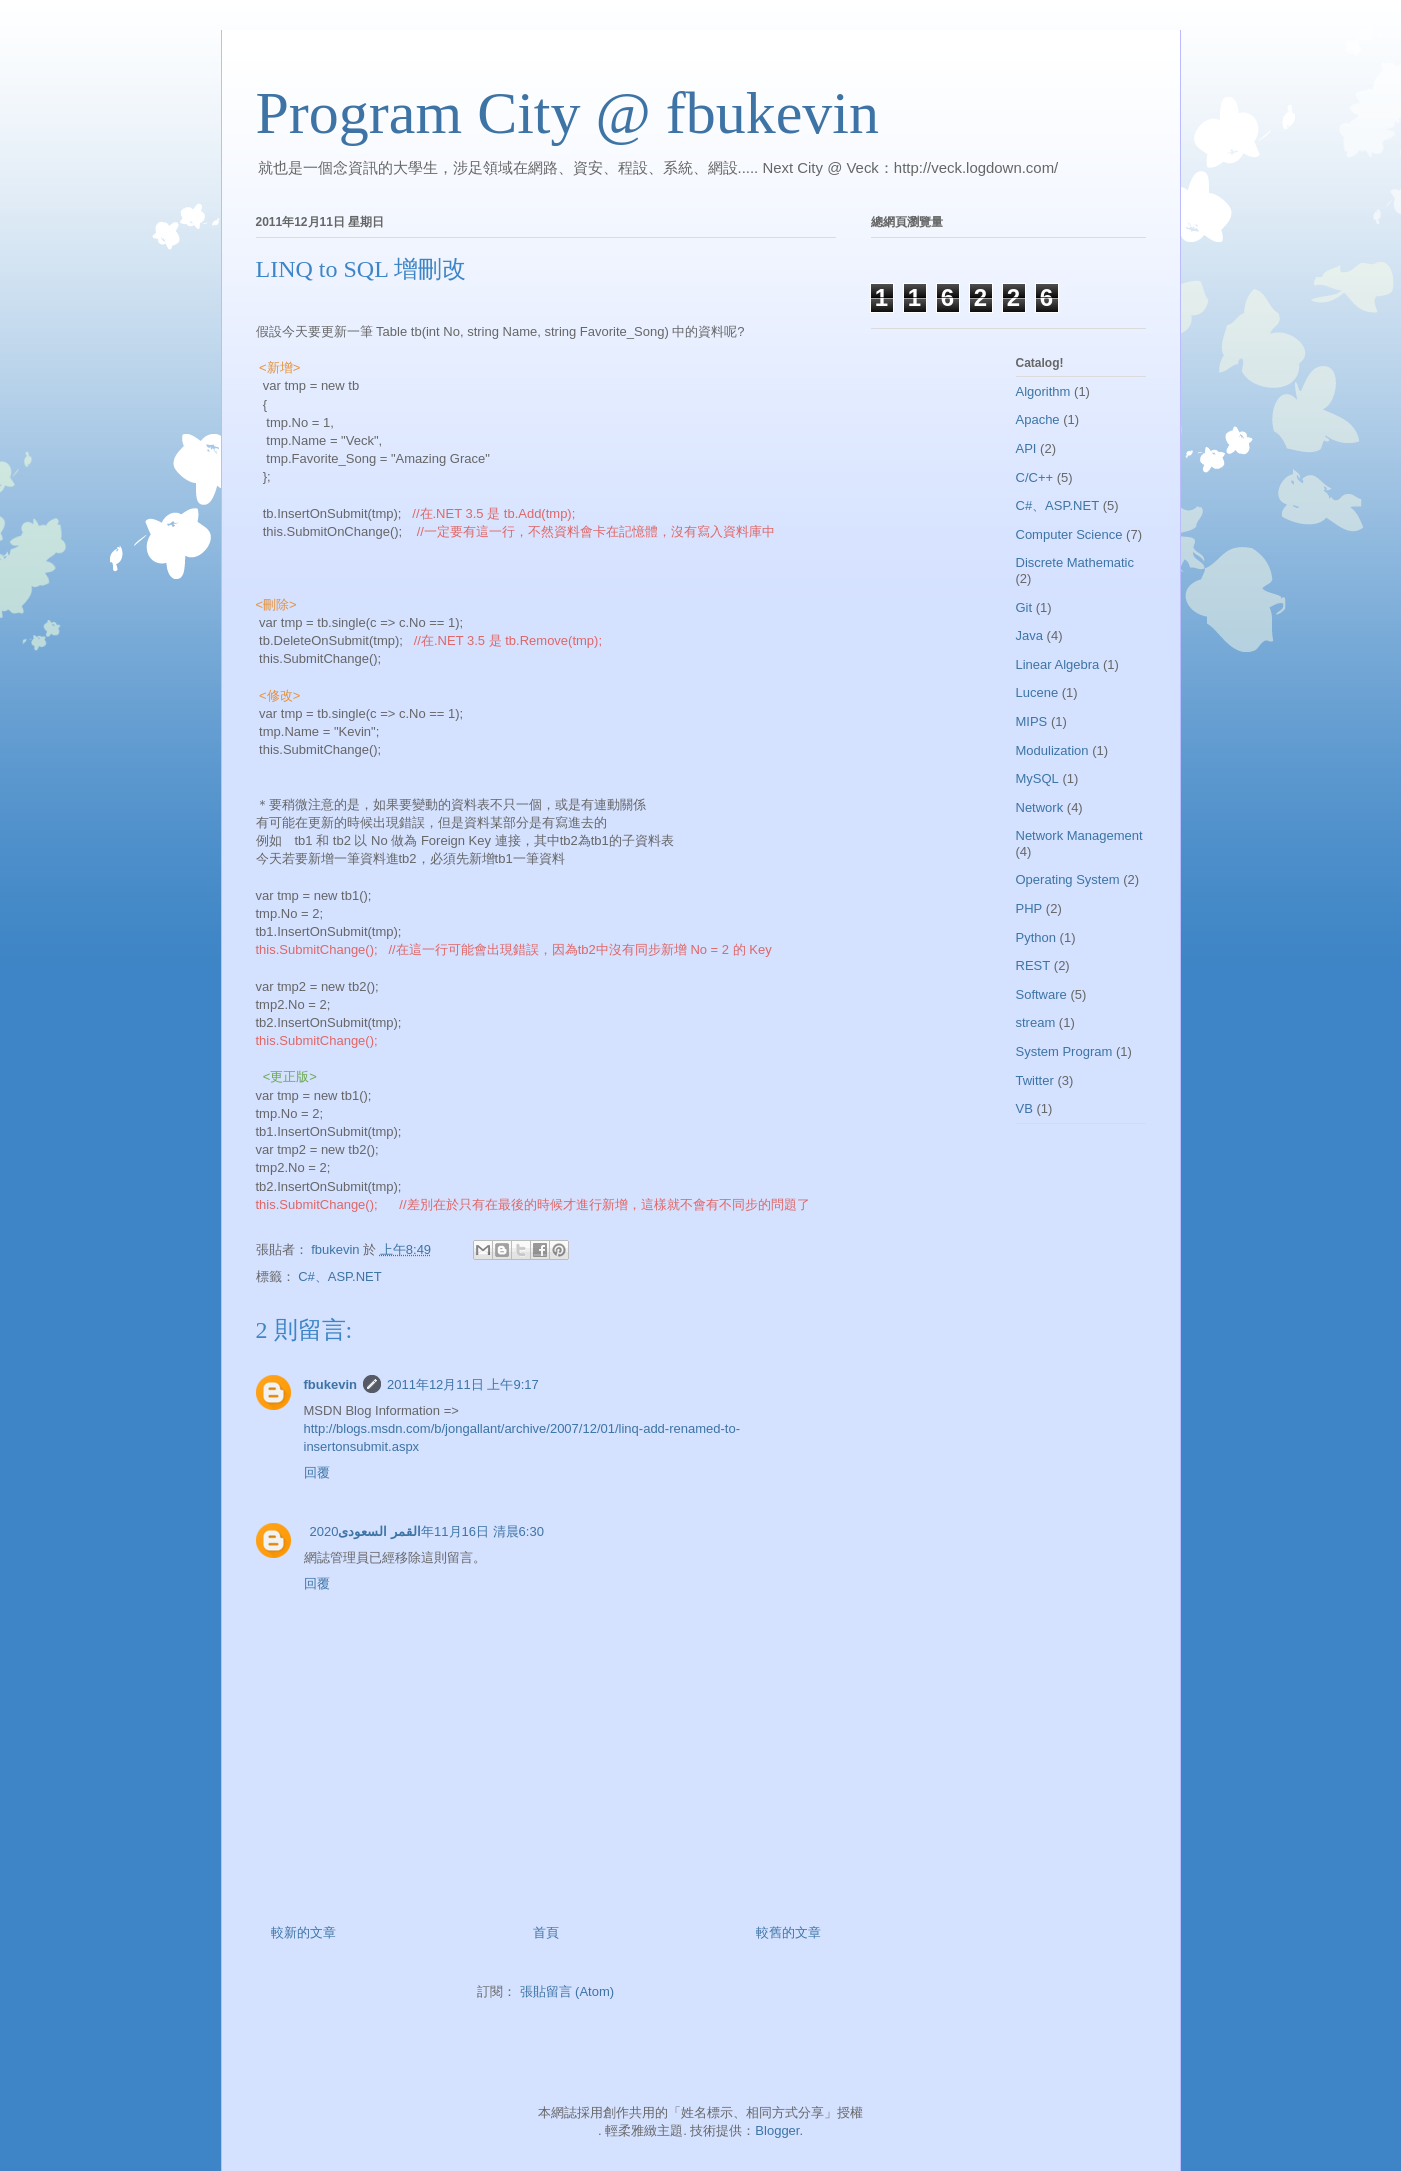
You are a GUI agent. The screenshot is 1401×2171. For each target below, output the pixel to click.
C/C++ (1035, 477)
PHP (1029, 908)
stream (1036, 1022)
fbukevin (330, 1384)
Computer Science (1069, 534)
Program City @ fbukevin (568, 113)
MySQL (1037, 778)
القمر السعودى (379, 1531)
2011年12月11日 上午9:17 (463, 1384)
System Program (1064, 1051)
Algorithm (1043, 391)
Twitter (1035, 1080)
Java (1029, 635)
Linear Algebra (1058, 664)
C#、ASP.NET (340, 1276)
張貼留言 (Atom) (567, 1991)
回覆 (317, 1472)
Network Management (1079, 835)
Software (1041, 994)
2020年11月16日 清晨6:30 (427, 1531)
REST (1033, 965)
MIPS (1032, 721)
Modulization (1052, 750)
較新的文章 (303, 1932)
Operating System (1068, 879)
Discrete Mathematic (1075, 562)
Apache (1038, 419)
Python (1036, 937)
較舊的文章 (788, 1932)
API (1026, 448)
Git (1024, 607)
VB (1024, 1108)
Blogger (777, 2130)
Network (1040, 807)
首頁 (546, 1932)
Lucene (1037, 692)
